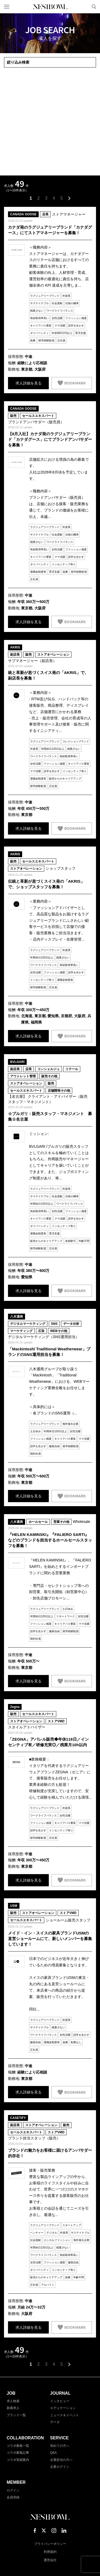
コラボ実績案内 (18, 2460)
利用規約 (50, 2552)
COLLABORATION (25, 2438)
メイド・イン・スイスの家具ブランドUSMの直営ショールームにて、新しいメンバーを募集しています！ (50, 1938)
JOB (11, 2393)
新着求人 (13, 2408)
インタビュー (59, 2401)
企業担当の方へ (61, 2460)
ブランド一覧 (16, 2415)
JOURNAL (60, 2393)
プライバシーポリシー (50, 2544)
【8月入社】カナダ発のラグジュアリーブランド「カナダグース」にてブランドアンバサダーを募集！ (50, 439)
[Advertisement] (50, 121)
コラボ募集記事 (18, 2452)
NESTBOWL (50, 6)
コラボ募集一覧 (18, 2446)
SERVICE (59, 2438)
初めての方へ (59, 2446)
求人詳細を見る (28, 383)
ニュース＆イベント (64, 2415)
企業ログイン (59, 2467)
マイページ (85, 6)
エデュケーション (63, 2408)
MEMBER (16, 2482)
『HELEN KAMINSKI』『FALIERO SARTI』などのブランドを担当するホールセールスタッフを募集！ (50, 1540)
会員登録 (13, 2497)
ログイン (13, 2490)
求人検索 (13, 2401)
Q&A (53, 2452)
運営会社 (50, 2560)
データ (55, 2422)
